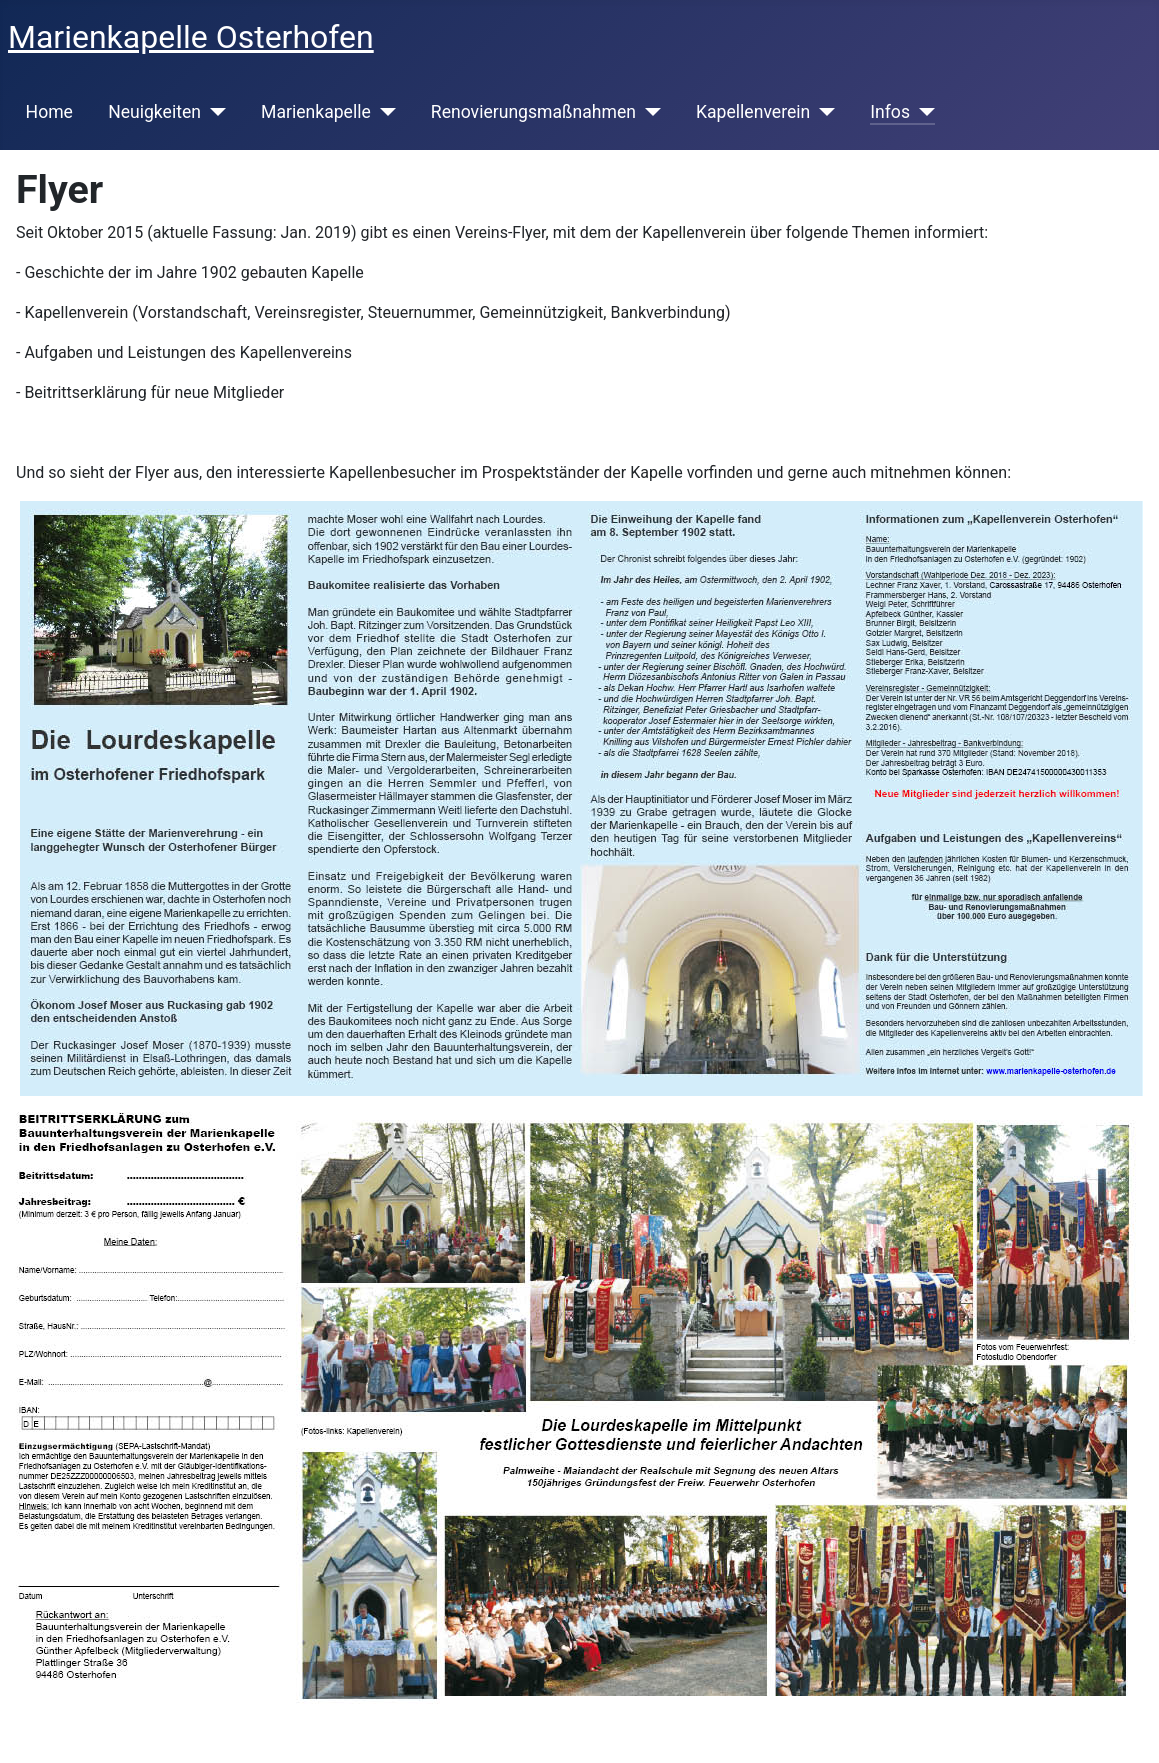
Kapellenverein (753, 112)
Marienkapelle (316, 112)
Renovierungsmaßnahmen (533, 112)
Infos (890, 112)
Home (49, 112)
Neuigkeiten (154, 112)
